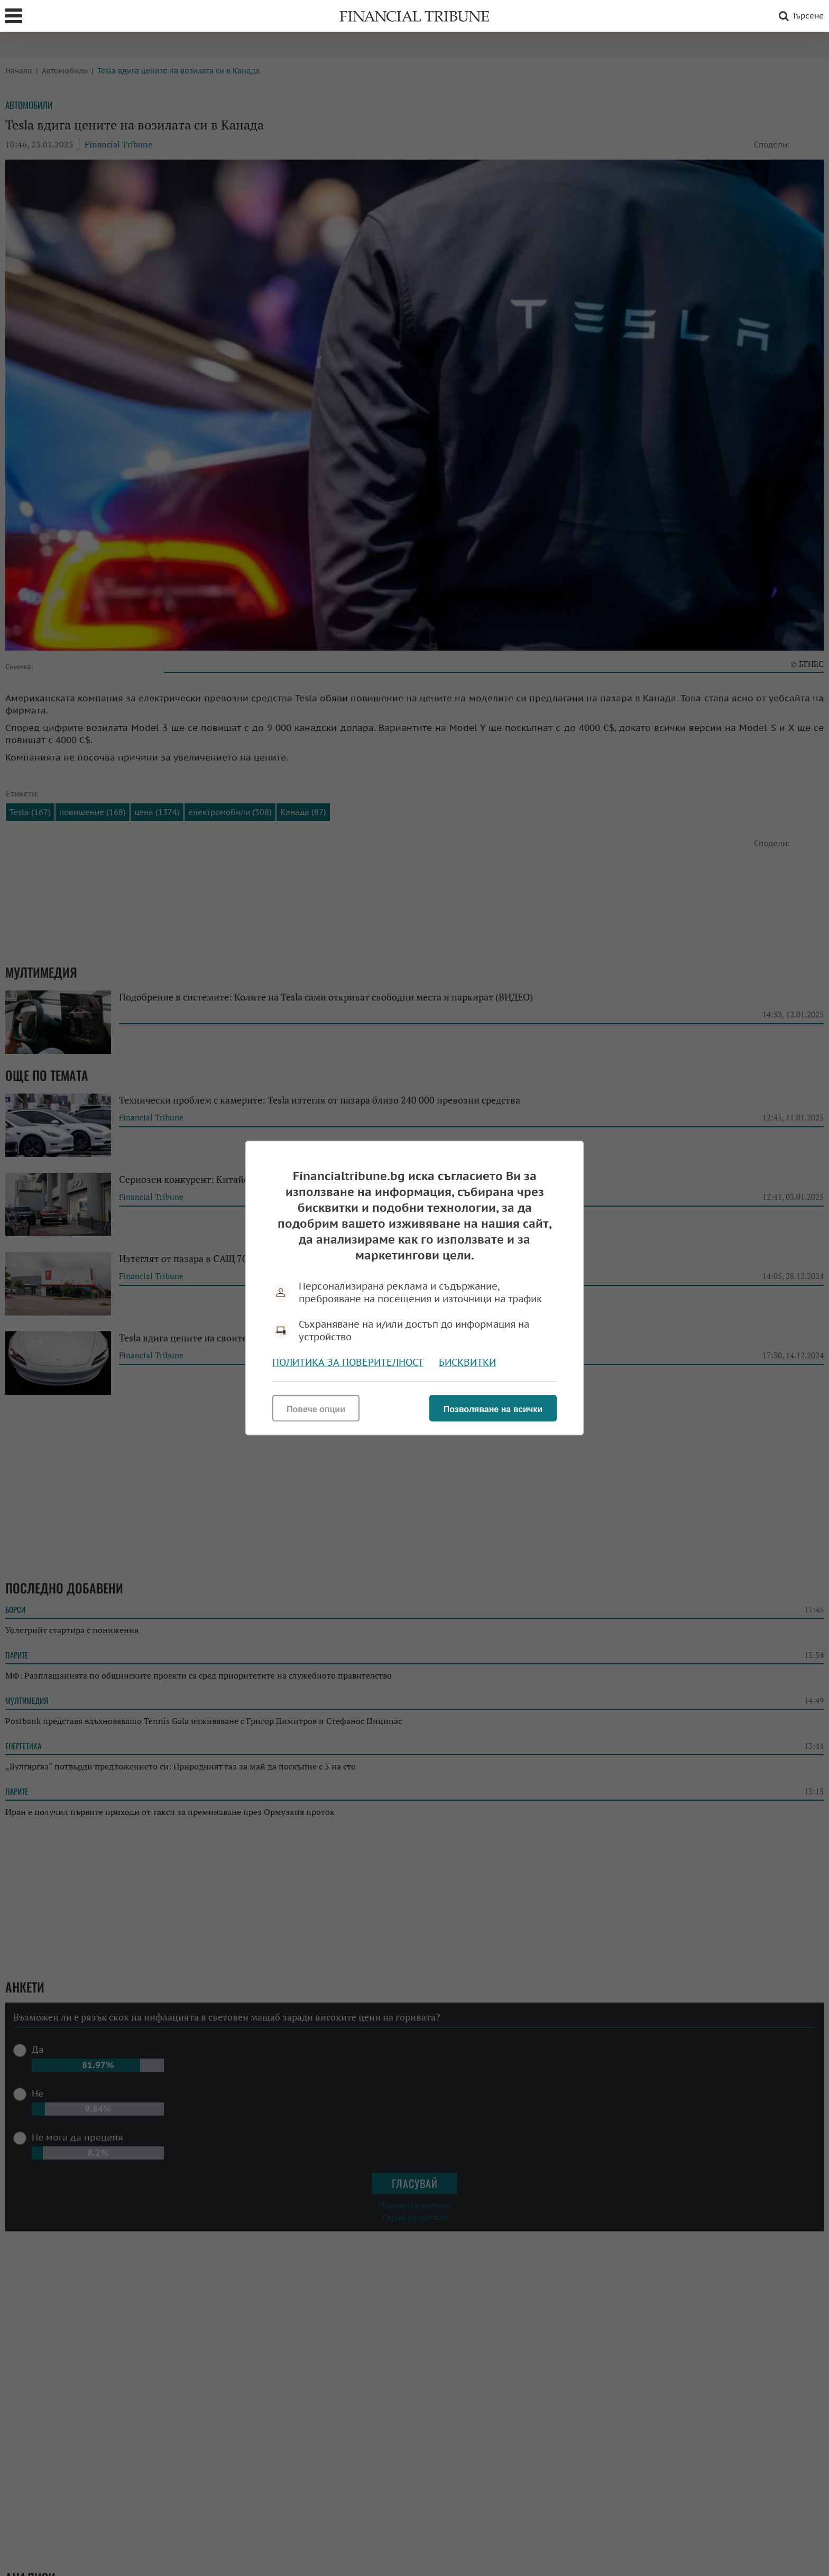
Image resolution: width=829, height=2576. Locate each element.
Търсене (799, 15)
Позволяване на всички (493, 1409)
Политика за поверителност (347, 1362)
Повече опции (316, 1409)
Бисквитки (467, 1362)
